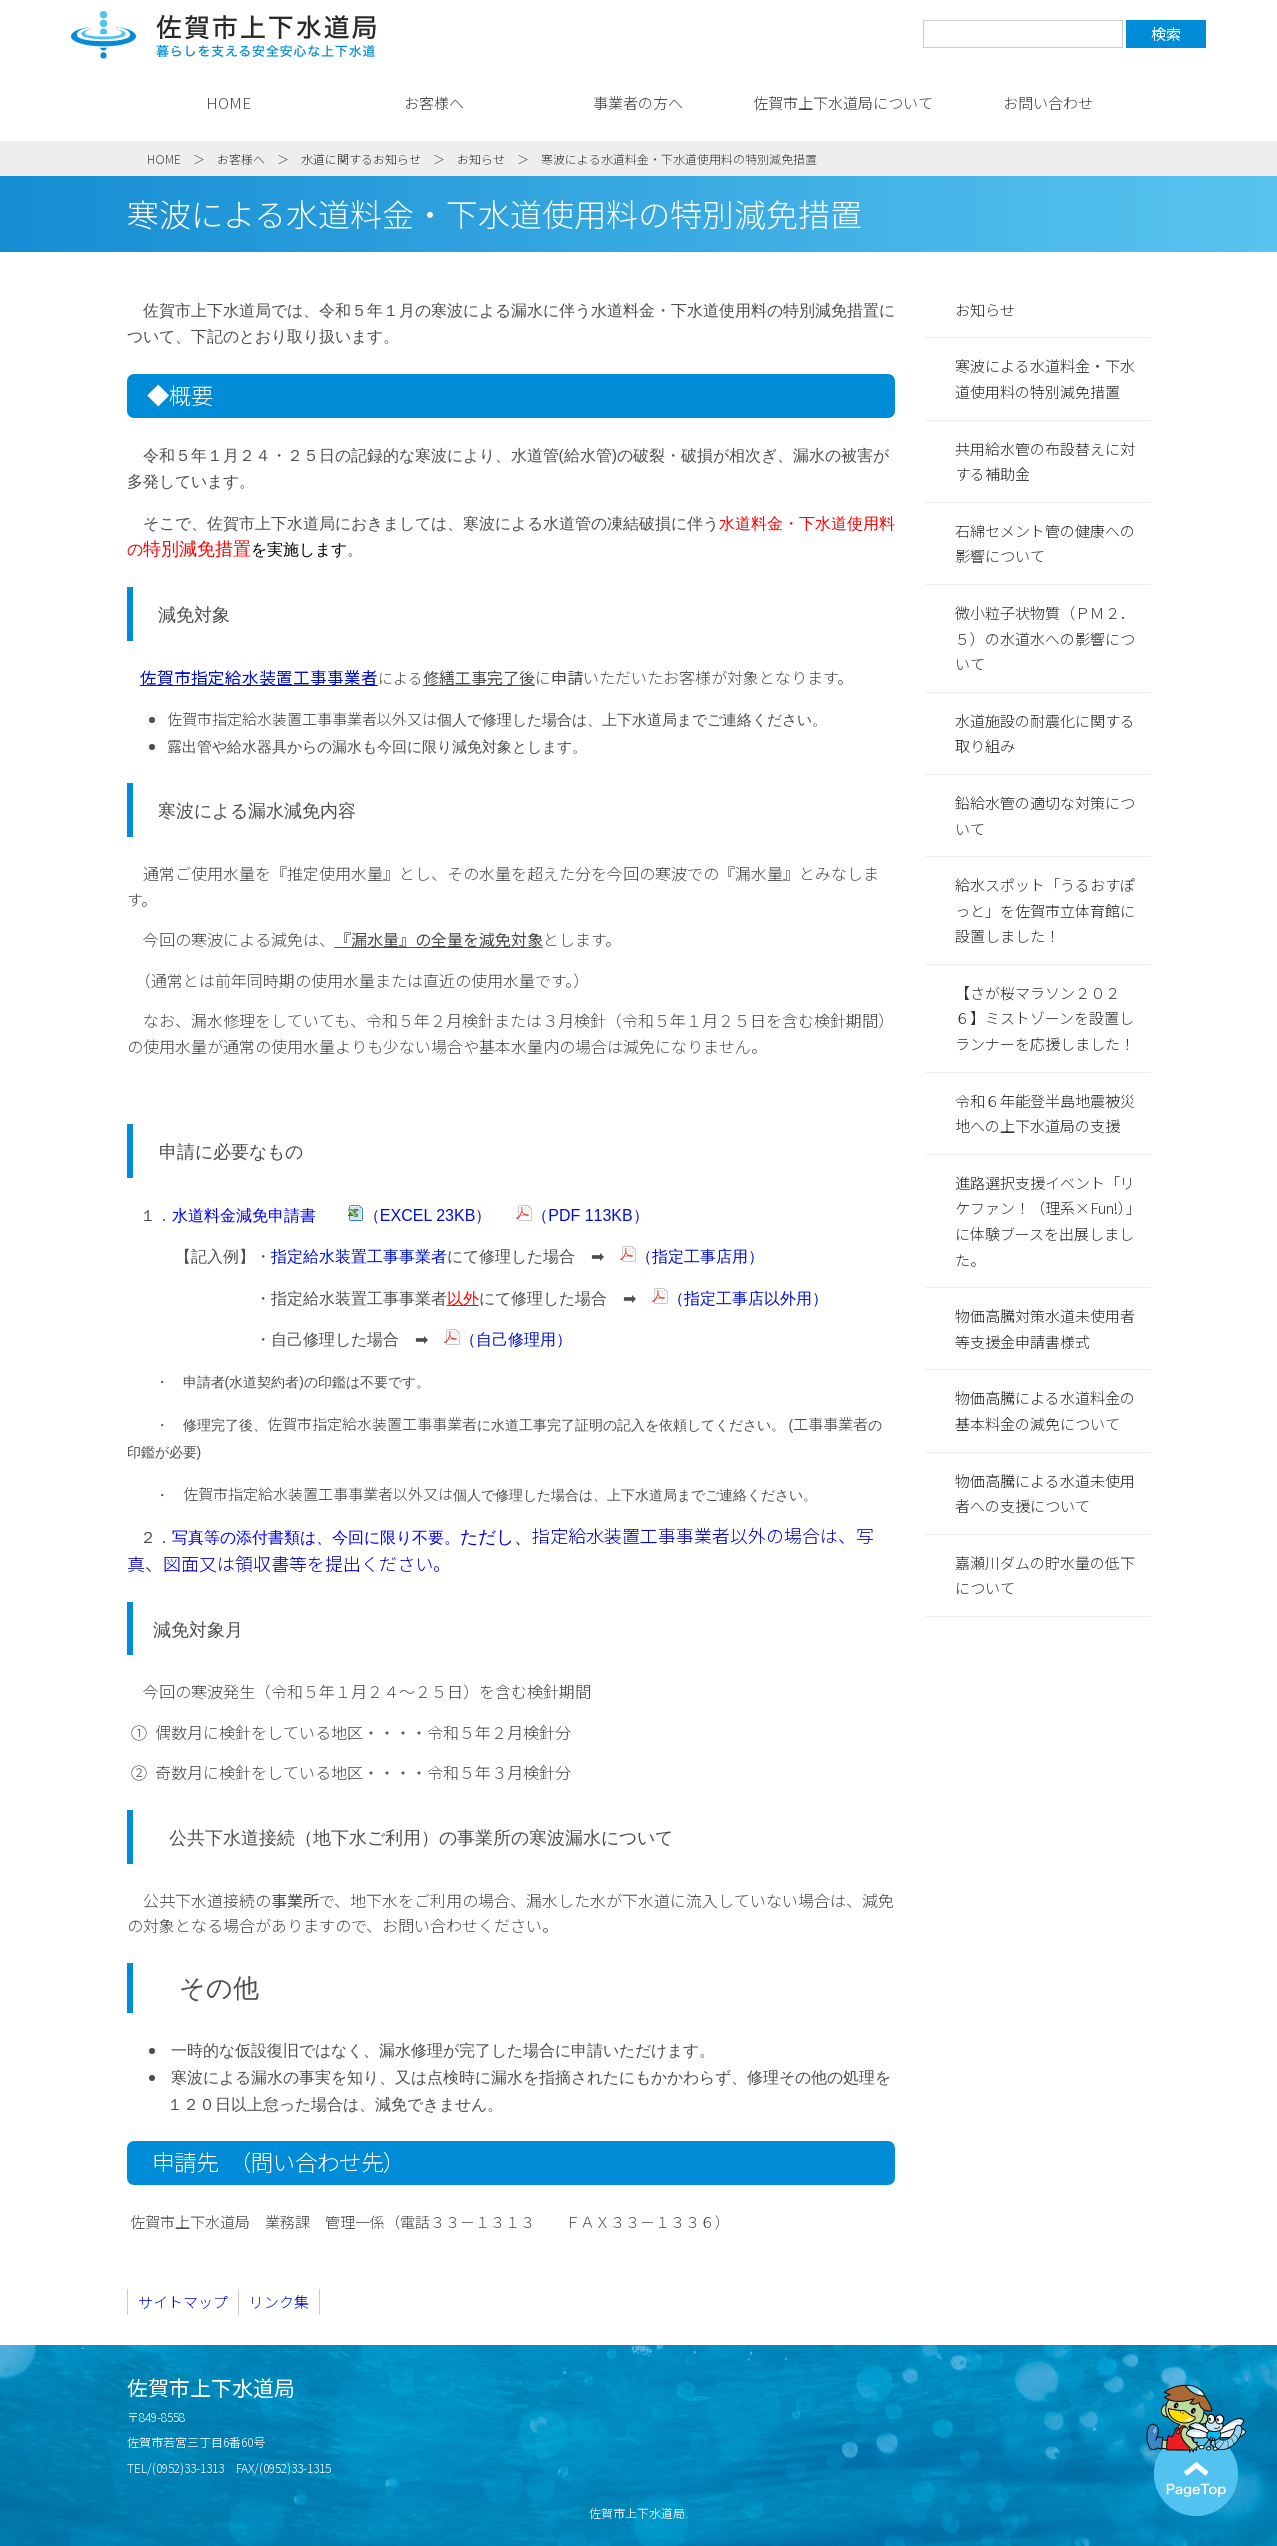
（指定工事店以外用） (748, 1298)
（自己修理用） (516, 1339)
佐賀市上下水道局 (224, 35)
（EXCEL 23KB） (430, 1215)
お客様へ (434, 102)
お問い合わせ (1048, 102)
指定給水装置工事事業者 (359, 1256)
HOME (228, 102)
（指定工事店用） (700, 1256)
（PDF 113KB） (590, 1215)
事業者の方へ (638, 102)
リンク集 (279, 2301)
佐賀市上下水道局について (843, 102)
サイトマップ (183, 2301)
